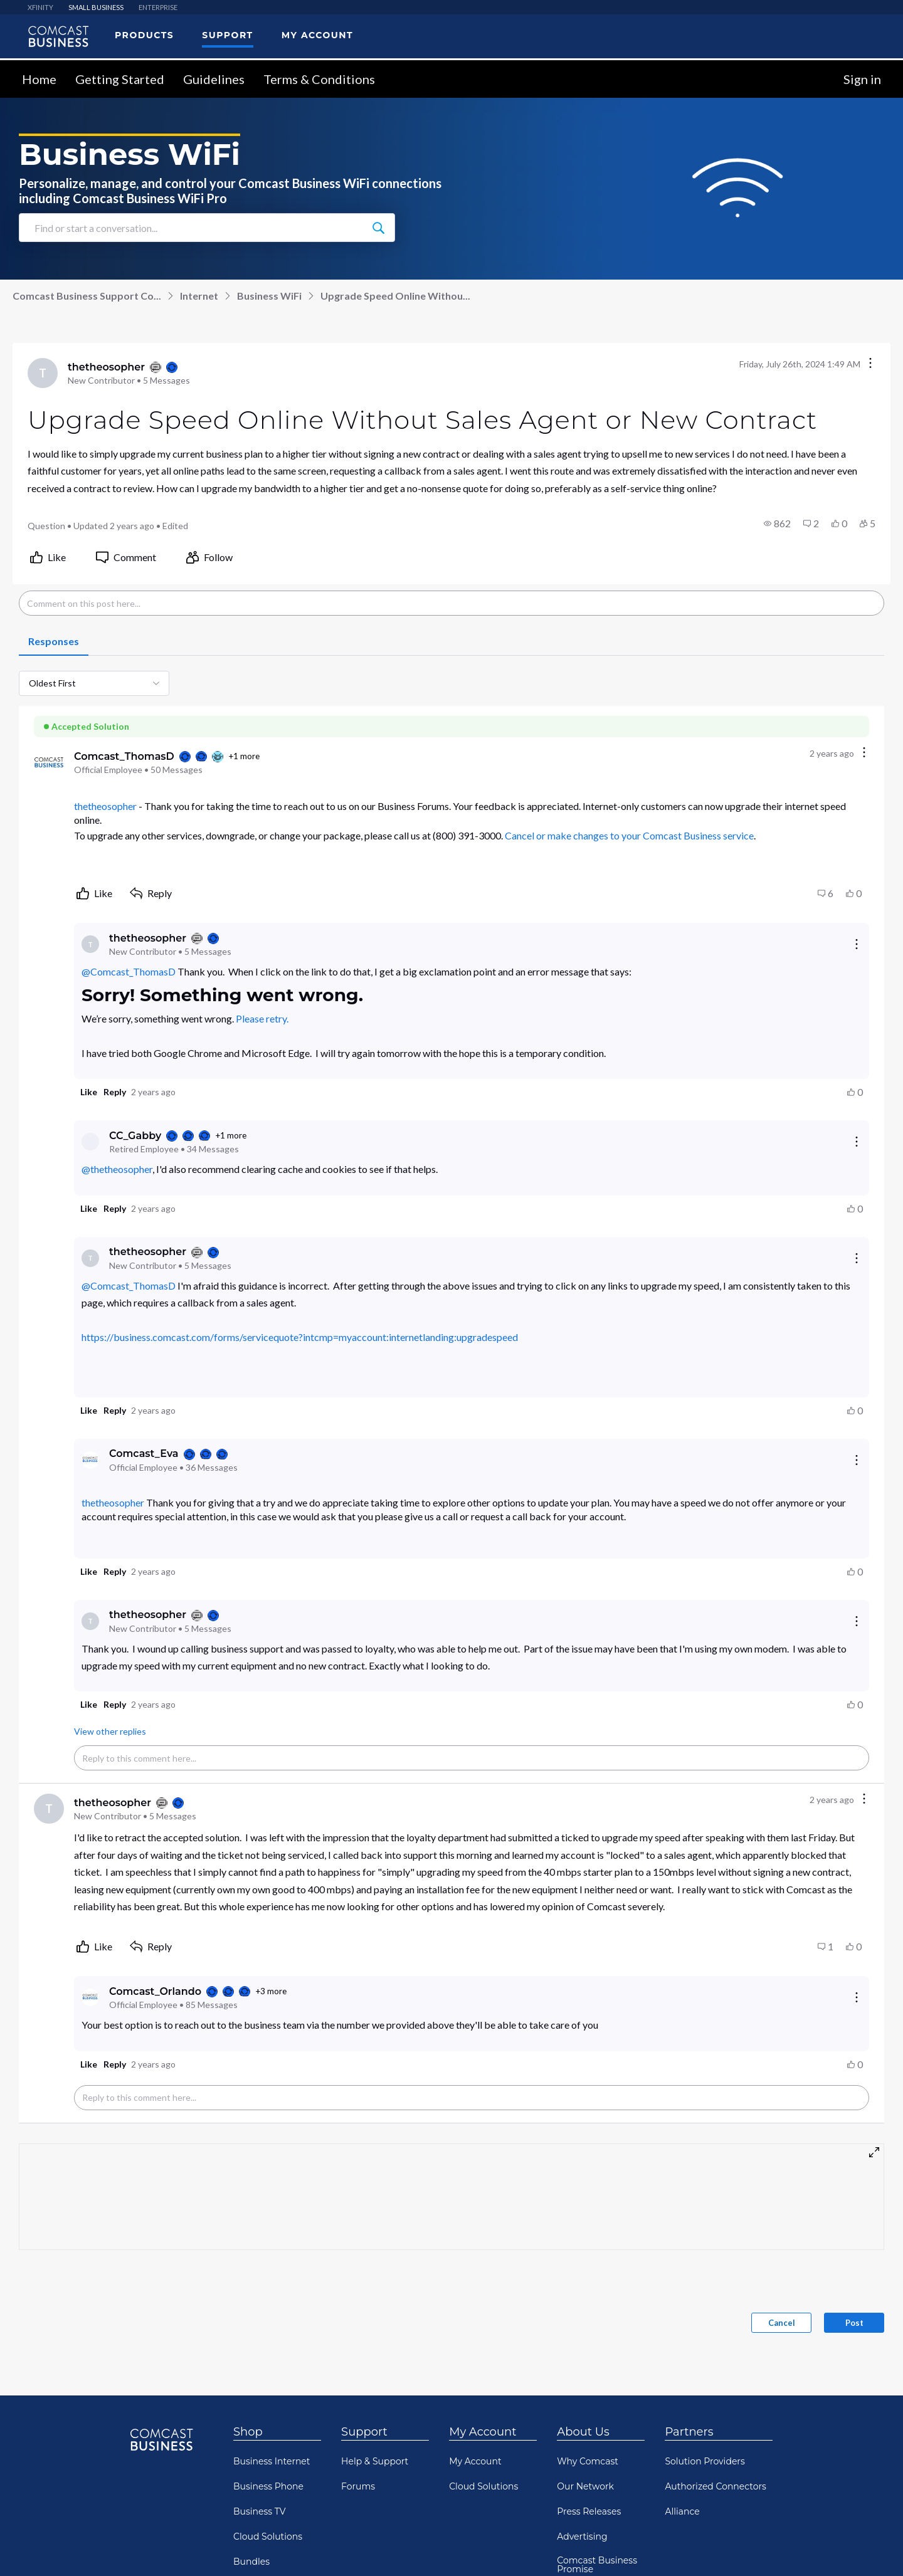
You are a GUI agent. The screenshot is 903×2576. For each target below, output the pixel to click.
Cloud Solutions (267, 2536)
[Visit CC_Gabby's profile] (90, 1141)
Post (854, 2323)
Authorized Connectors (715, 2486)
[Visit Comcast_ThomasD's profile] (49, 762)
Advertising (582, 2536)
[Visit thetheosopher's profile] (43, 373)
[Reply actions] (857, 944)
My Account (482, 2431)
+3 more (271, 1991)
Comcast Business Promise (597, 2564)
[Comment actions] (864, 753)
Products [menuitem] (144, 35)
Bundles (251, 2561)
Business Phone (268, 2486)
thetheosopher (105, 806)
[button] (777, 523)
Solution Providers (704, 2461)
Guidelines (214, 79)
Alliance (682, 2511)
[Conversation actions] (870, 364)
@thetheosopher (117, 1169)
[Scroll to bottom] (875, 2548)
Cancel (781, 2323)
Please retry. (262, 1018)
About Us (583, 2431)
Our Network (585, 2486)
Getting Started (119, 79)
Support (364, 2431)
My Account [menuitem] (317, 35)
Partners (689, 2431)
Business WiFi (269, 296)
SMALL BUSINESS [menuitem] (96, 7)
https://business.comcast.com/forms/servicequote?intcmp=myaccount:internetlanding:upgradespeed (300, 1337)
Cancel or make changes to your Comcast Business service (629, 835)
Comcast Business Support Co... (87, 296)
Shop (248, 2431)
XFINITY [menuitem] (40, 7)
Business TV (259, 2511)
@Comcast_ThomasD (129, 971)
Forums (358, 2486)
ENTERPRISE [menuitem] (158, 7)
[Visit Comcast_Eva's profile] (90, 1460)
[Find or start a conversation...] (378, 227)
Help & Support (374, 2461)
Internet (199, 296)
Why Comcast (587, 2461)
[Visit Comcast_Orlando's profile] (90, 1997)
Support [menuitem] (227, 35)
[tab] (53, 642)
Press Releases (589, 2511)
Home (39, 79)
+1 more (244, 756)
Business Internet (271, 2461)
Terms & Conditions (319, 79)
